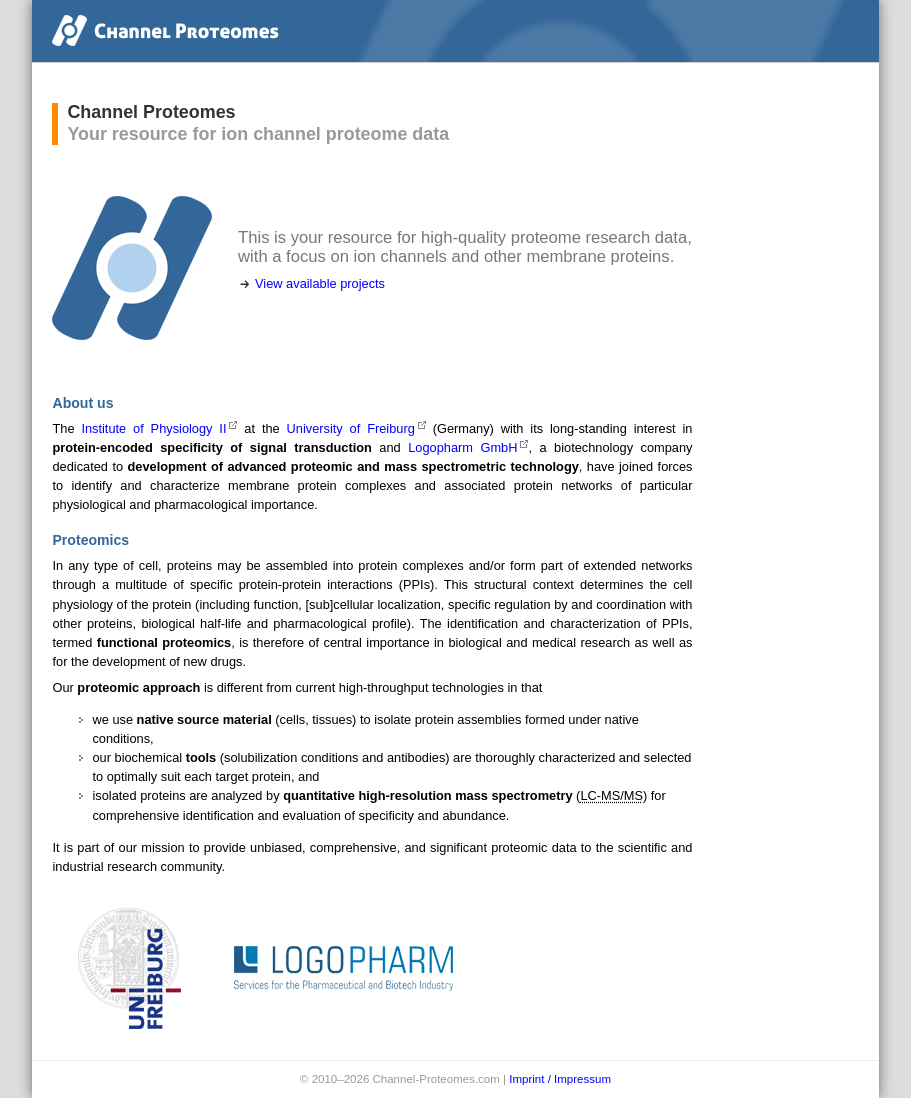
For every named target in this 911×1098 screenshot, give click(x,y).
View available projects (320, 283)
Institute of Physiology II (153, 428)
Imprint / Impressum (560, 1079)
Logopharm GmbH (462, 447)
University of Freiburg (351, 428)
